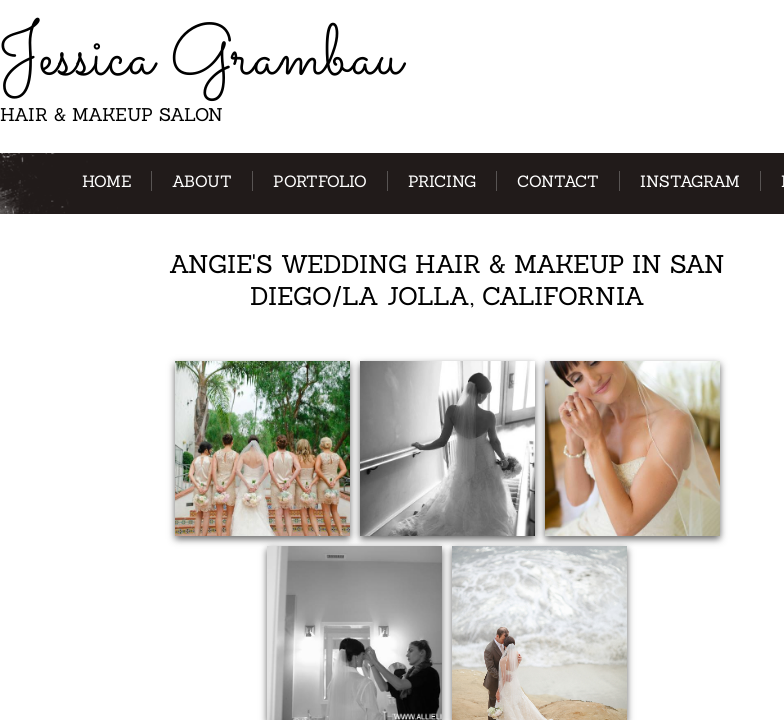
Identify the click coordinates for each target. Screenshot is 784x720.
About (202, 181)
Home (106, 181)
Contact (558, 181)
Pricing (442, 181)
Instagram (690, 181)
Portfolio (320, 181)
